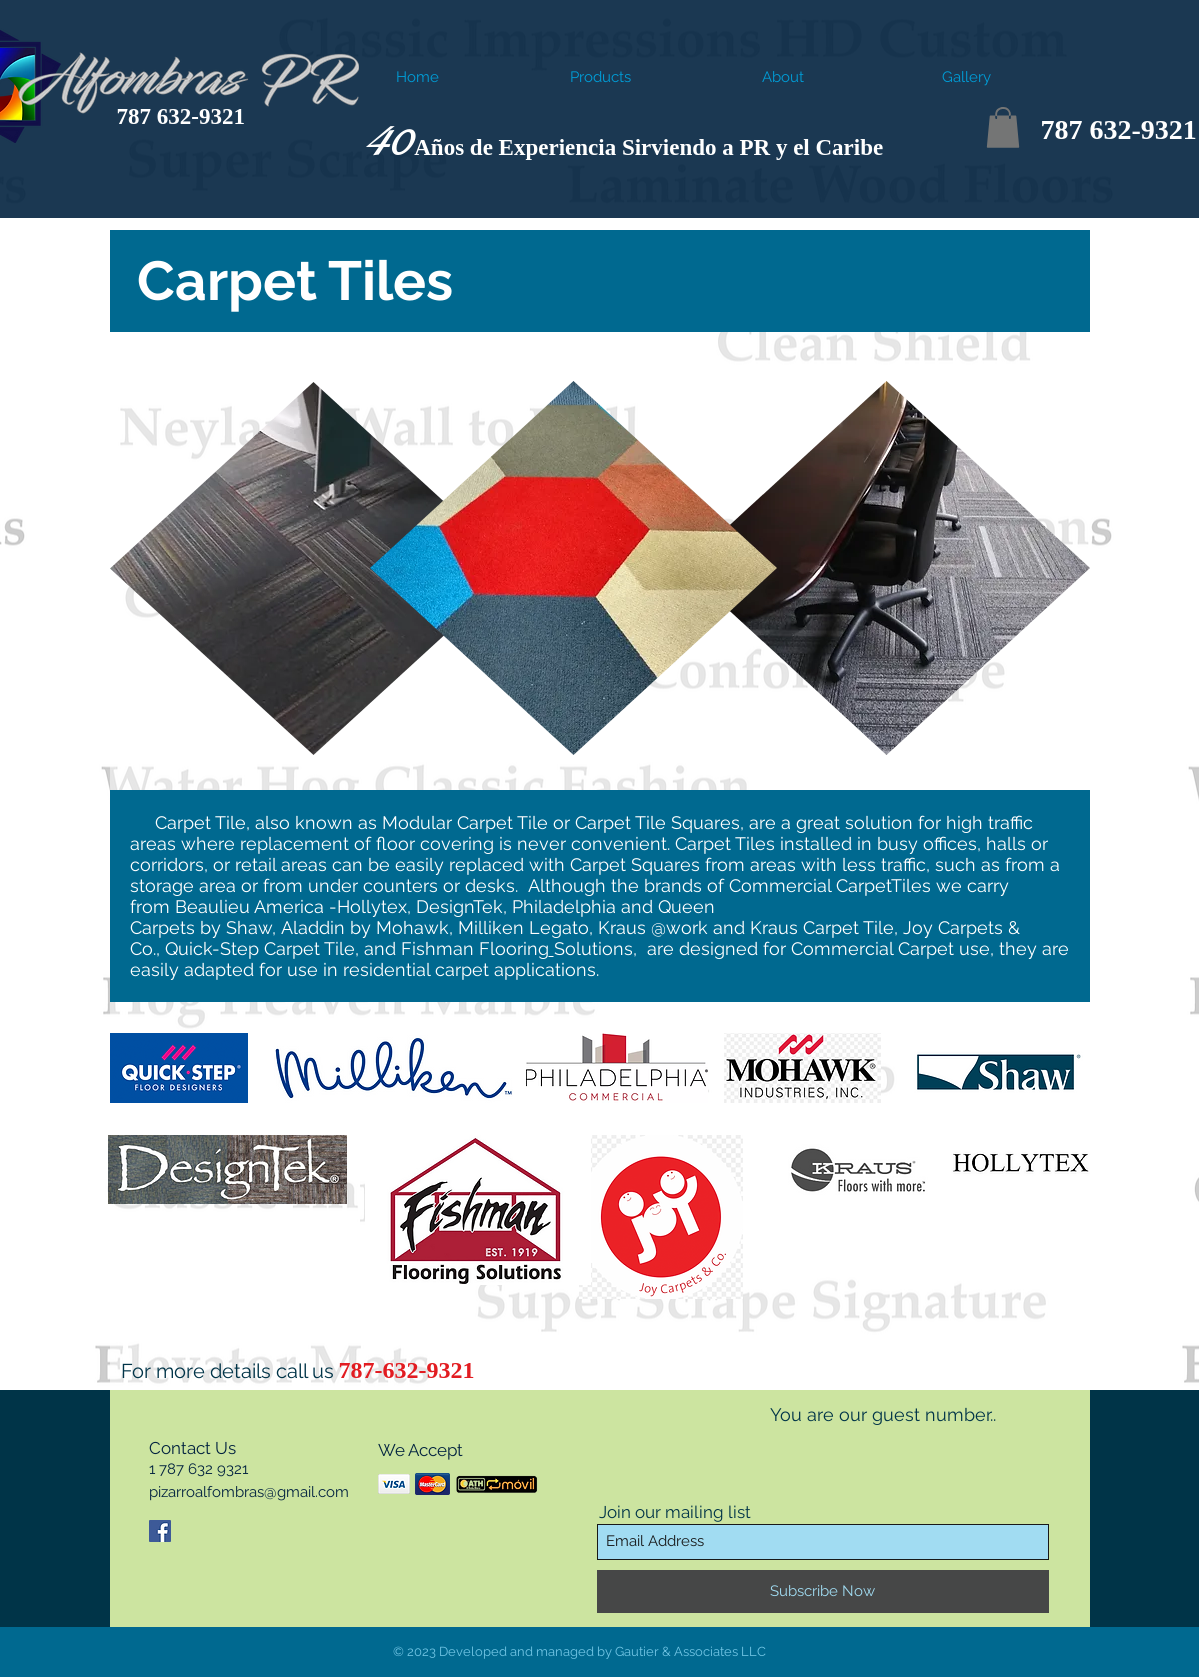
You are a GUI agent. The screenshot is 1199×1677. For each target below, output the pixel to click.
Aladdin (313, 927)
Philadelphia (564, 906)
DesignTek (459, 906)
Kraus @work (653, 927)
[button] (1003, 127)
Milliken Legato (523, 927)
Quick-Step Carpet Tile (260, 948)
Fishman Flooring (475, 948)
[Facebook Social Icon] (160, 1531)
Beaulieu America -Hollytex (291, 906)
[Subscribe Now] (823, 1591)
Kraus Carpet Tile (822, 927)
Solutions (593, 948)
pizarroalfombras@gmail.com (249, 1492)
